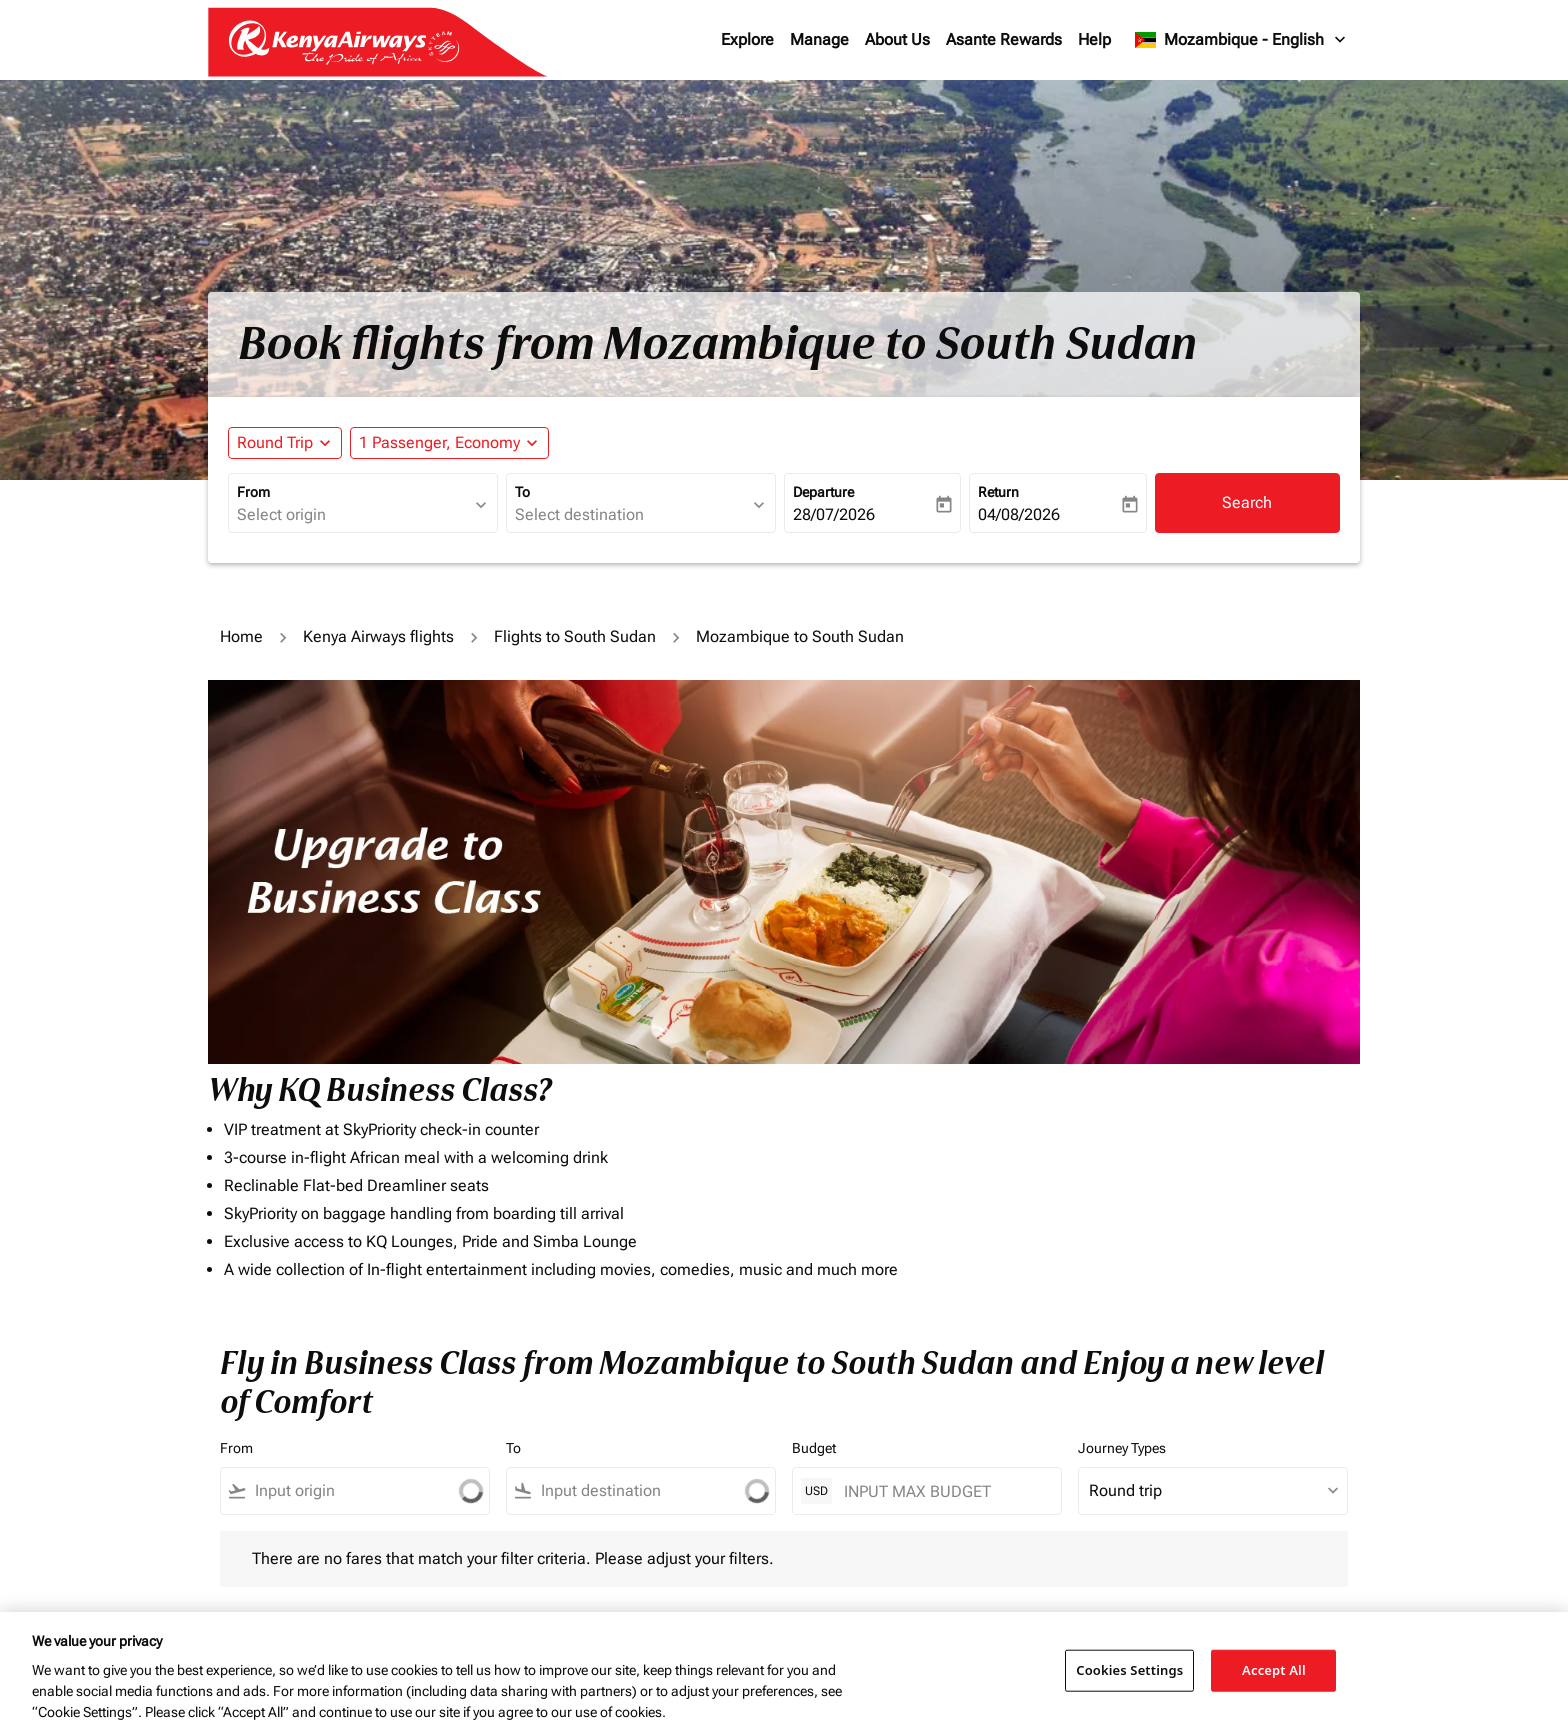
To (522, 492)
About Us (897, 39)
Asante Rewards (1004, 39)
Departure (823, 492)
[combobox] (353, 515)
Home (241, 636)
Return (998, 492)
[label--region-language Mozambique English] (1241, 40)
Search (1247, 502)
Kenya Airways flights (378, 636)
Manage (819, 39)
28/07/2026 (834, 514)
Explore (747, 39)
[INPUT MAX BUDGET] (942, 1491)
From (253, 492)
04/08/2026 (1019, 514)
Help (1094, 39)
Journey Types (1122, 1448)
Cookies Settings (1129, 1670)
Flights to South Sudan (575, 636)
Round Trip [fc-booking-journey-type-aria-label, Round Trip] (275, 442)
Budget (814, 1448)
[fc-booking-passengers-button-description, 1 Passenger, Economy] (439, 443)
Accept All (1274, 1670)
